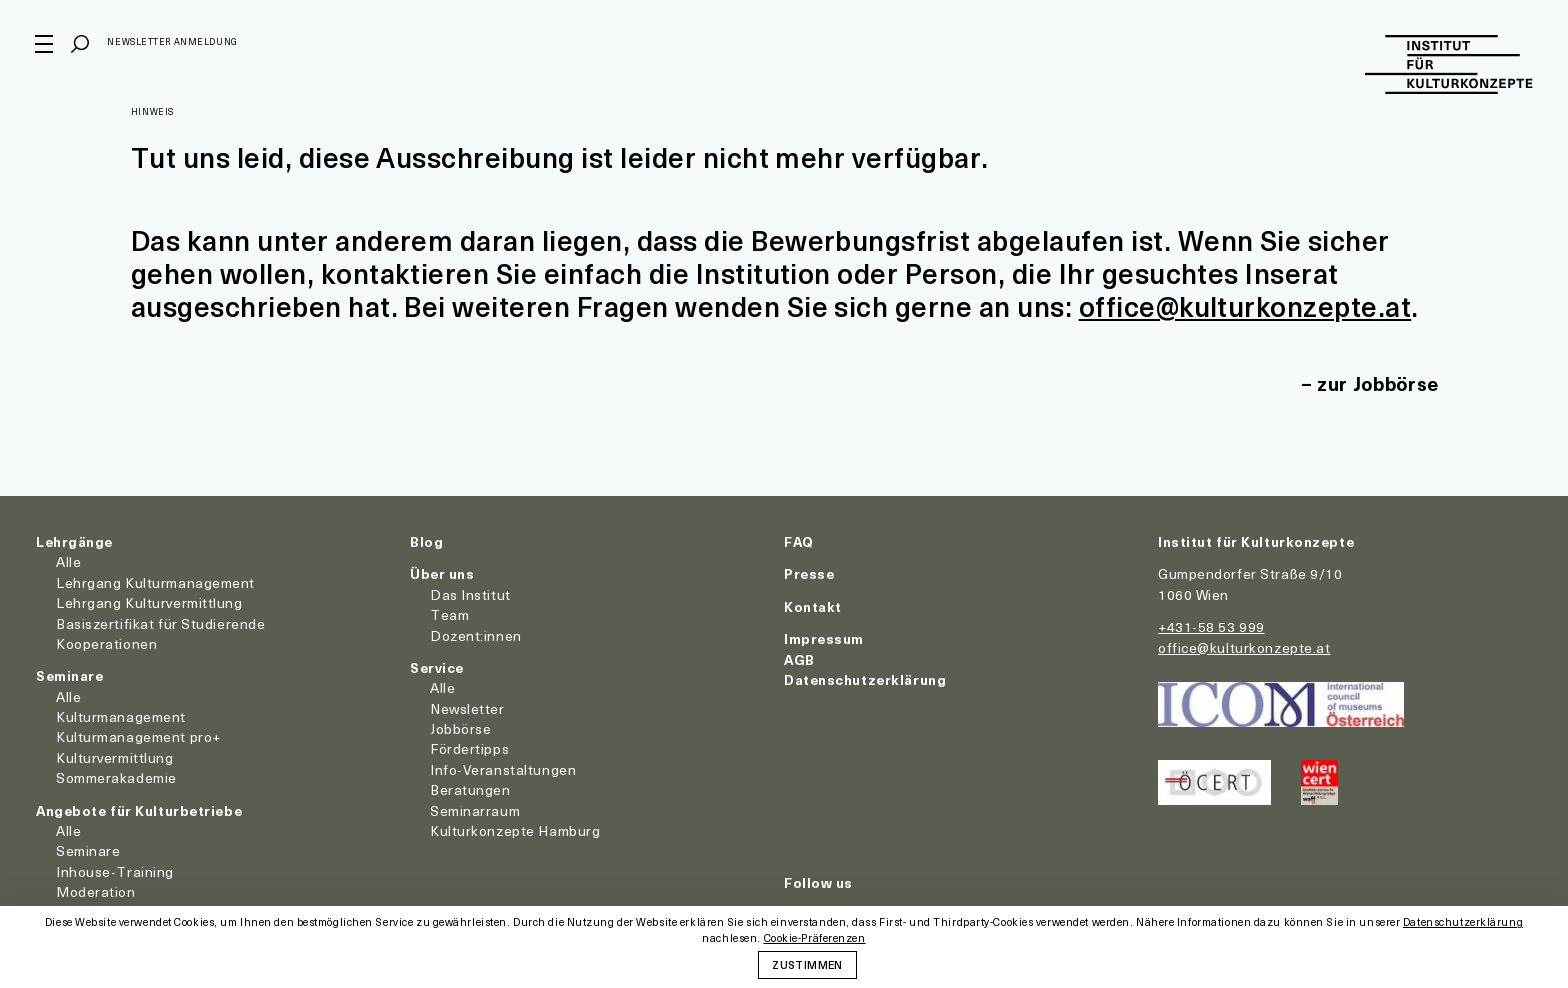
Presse (809, 573)
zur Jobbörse (1376, 383)
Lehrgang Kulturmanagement (155, 582)
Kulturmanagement (121, 716)
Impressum (824, 638)
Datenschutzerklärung (865, 679)
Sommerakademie (116, 777)
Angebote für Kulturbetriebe (139, 810)
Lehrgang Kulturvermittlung (149, 602)
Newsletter (467, 708)
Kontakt (813, 606)
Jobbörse (460, 728)
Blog (426, 541)
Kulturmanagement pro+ (138, 736)
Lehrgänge (74, 541)
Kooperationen (106, 643)
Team (449, 614)
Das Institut (470, 594)
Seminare (69, 675)
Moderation (96, 891)
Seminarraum (475, 810)
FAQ (799, 541)
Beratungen (470, 789)
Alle (68, 561)
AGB (799, 659)
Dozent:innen (476, 635)
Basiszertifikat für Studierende (160, 623)
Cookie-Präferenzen (815, 938)
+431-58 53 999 (1211, 626)
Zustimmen (807, 964)
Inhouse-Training (115, 871)
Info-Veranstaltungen (503, 769)
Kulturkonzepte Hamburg (515, 830)
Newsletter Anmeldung (173, 43)
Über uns (442, 573)
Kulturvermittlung (115, 757)
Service (437, 667)
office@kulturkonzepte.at (1247, 305)
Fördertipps (469, 748)
